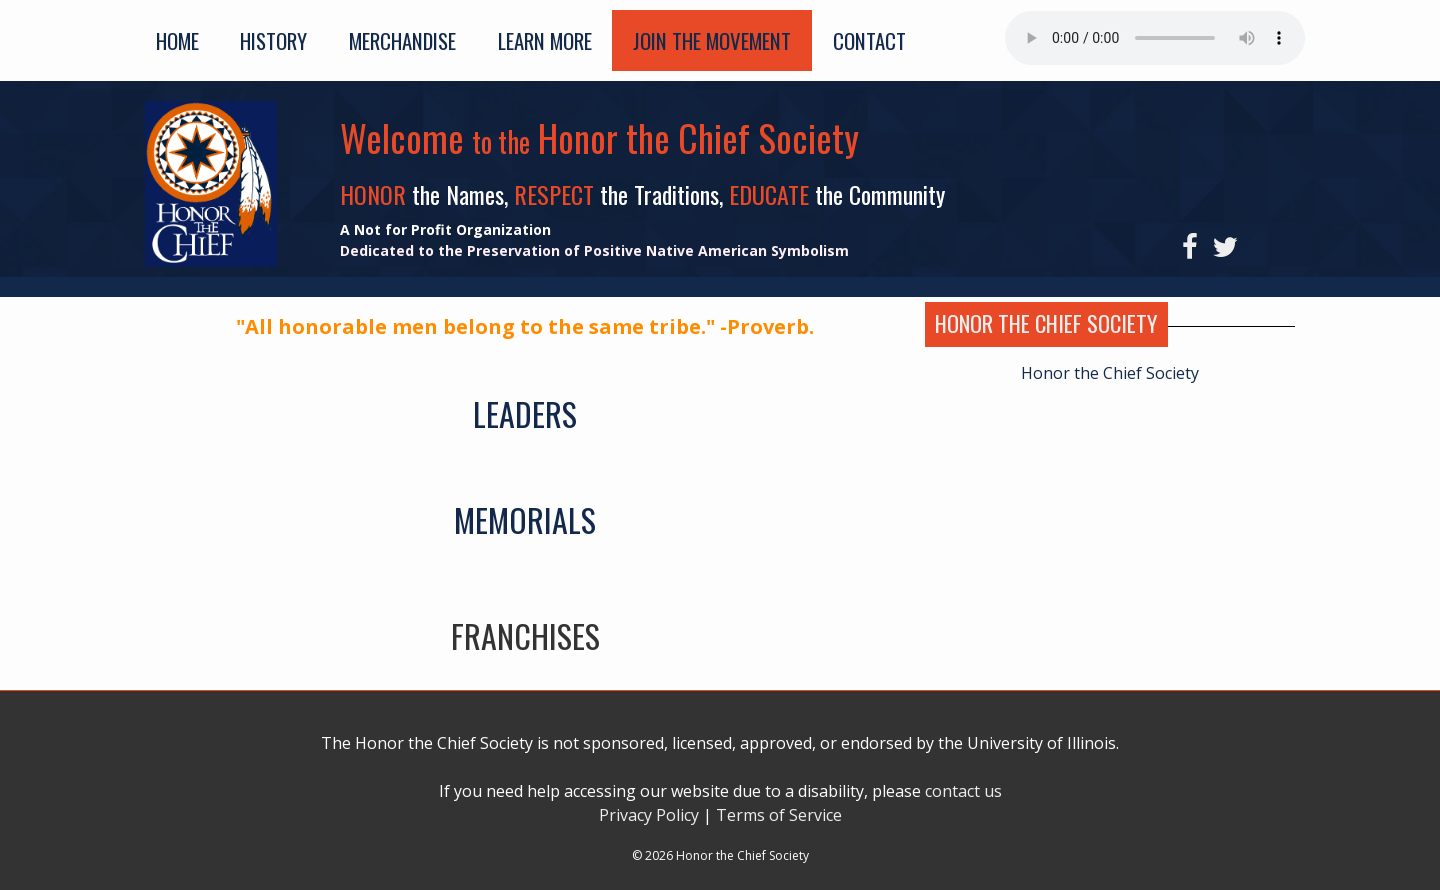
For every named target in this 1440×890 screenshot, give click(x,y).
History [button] (273, 40)
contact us (963, 791)
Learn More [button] (545, 40)
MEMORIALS (525, 519)
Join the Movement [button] (712, 40)
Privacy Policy (649, 815)
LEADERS (525, 413)
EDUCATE (772, 194)
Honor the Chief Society (1110, 373)
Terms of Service (779, 815)
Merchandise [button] (402, 40)
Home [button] (177, 40)
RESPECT (557, 194)
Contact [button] (869, 40)
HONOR (376, 194)
